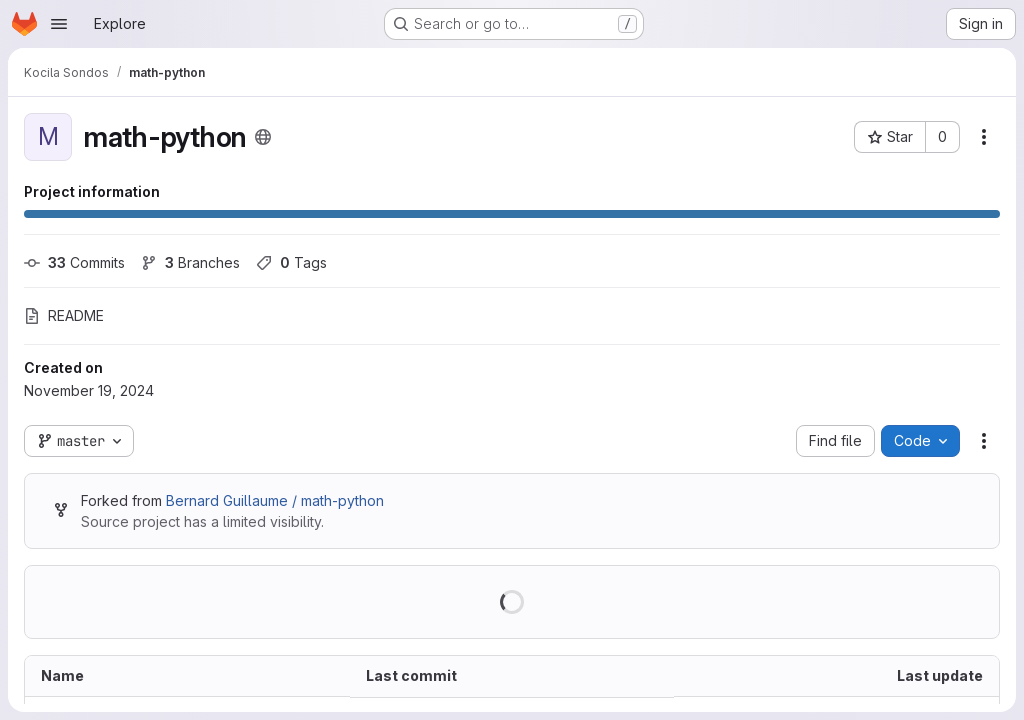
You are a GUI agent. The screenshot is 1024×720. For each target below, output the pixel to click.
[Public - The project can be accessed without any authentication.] (263, 137)
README (64, 315)
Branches (190, 262)
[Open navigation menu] (59, 24)
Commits (74, 262)
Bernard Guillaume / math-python (275, 500)
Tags (291, 262)
